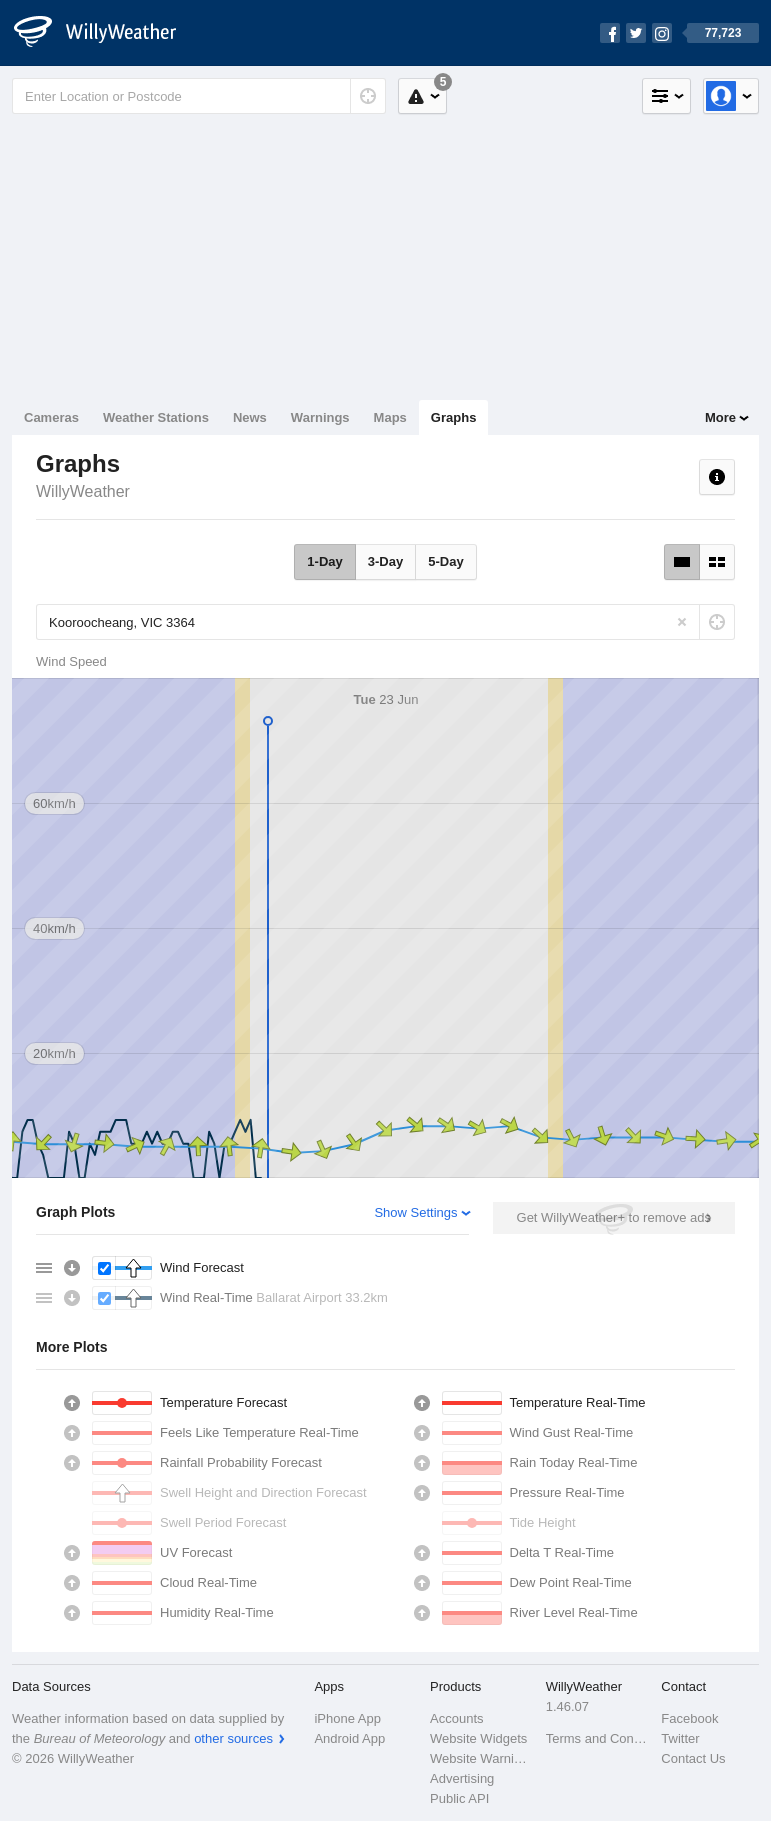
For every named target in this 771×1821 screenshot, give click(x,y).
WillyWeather (83, 491)
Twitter (680, 1738)
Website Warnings (482, 1758)
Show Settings (415, 1212)
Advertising (462, 1778)
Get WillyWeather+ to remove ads (614, 1217)
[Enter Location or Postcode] (199, 96)
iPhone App (347, 1718)
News (250, 417)
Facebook (689, 1718)
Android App (349, 1738)
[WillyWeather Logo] (106, 33)
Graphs (454, 417)
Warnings (320, 417)
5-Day (445, 561)
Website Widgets (478, 1738)
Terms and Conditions (598, 1738)
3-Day (385, 561)
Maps (390, 417)
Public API (459, 1798)
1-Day (324, 561)
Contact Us (693, 1758)
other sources (233, 1738)
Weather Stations (156, 417)
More (720, 417)
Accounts (456, 1718)
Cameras (51, 417)
